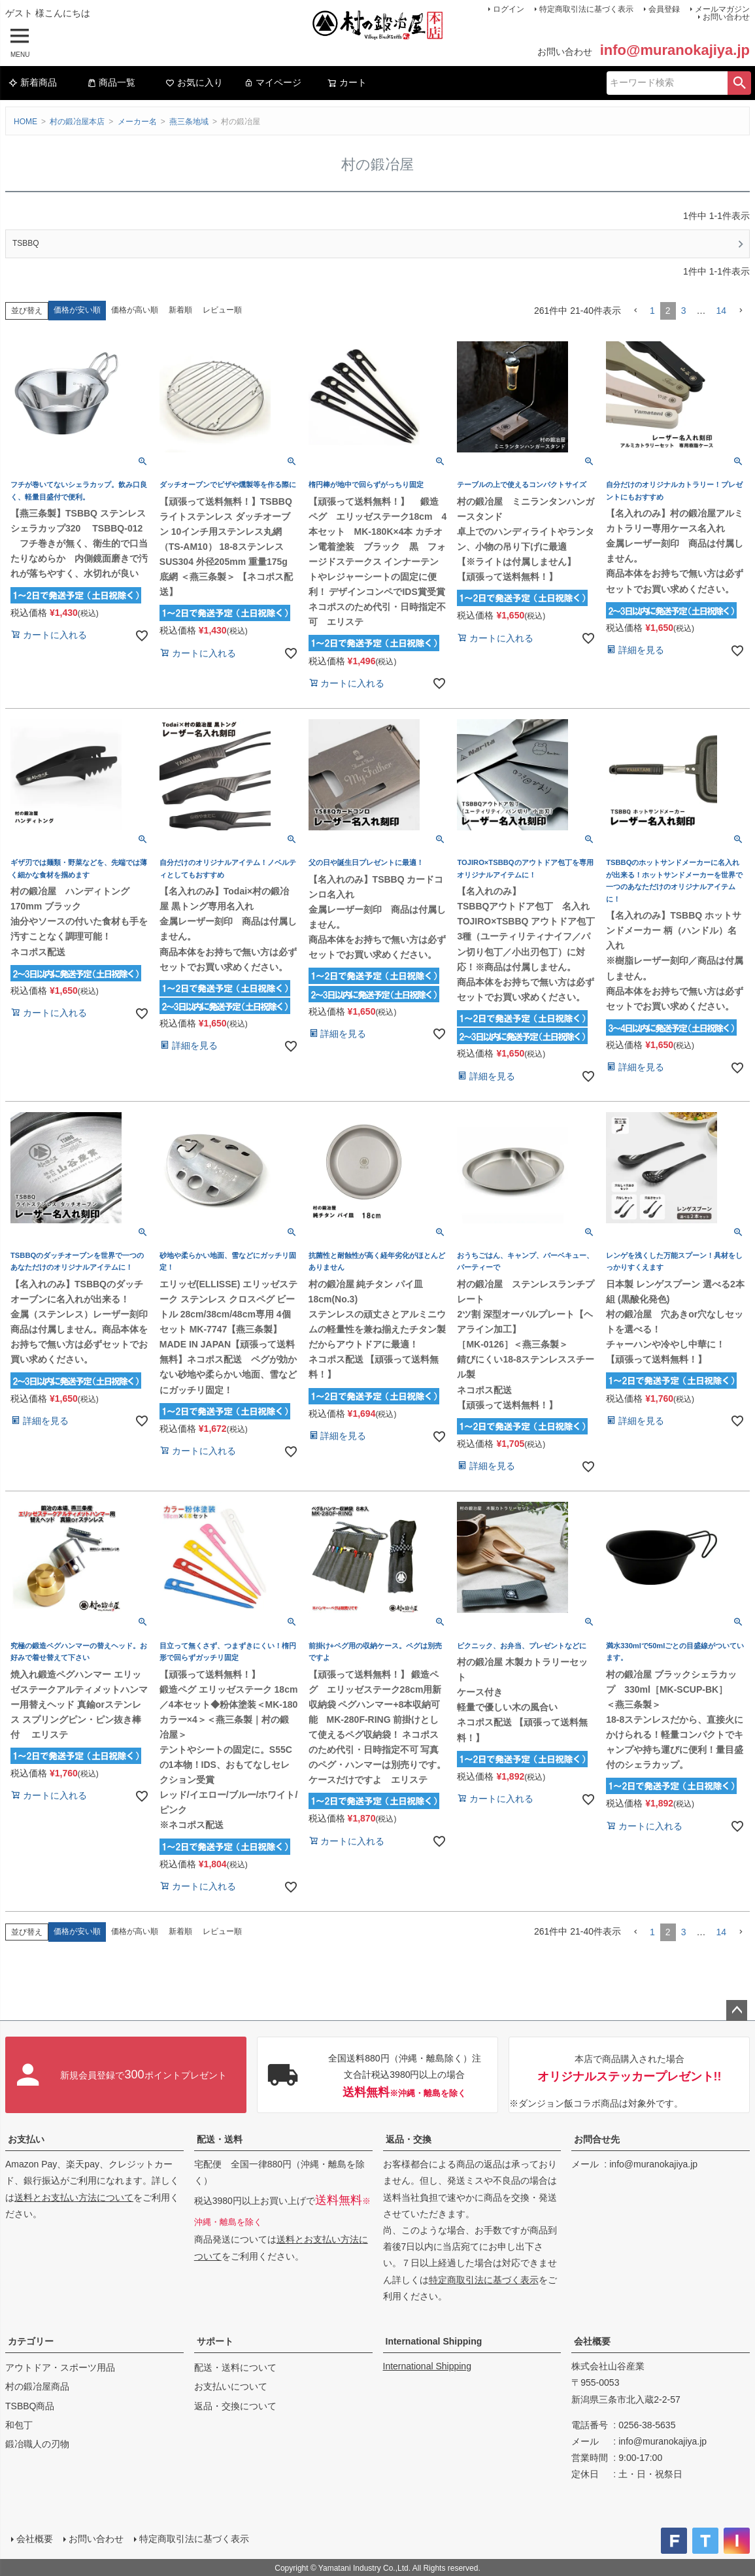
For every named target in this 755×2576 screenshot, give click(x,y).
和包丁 (19, 2425)
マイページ (272, 82)
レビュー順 (222, 309)
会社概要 (592, 2341)
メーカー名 (137, 121)
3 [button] (683, 310)
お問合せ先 (597, 2139)
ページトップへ (736, 2010)
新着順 (180, 309)
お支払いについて (230, 2386)
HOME (25, 121)
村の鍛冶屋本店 (77, 121)
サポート (215, 2341)
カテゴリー (31, 2341)
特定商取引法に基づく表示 (586, 9)
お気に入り (194, 82)
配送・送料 (220, 2139)
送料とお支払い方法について (73, 2197)
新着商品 (32, 82)
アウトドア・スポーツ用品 (60, 2367)
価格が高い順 (134, 309)
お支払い (26, 2139)
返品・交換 (408, 2139)
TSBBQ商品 (29, 2406)
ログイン (508, 9)
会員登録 (664, 9)
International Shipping (434, 2341)
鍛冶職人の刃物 (37, 2444)
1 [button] (652, 310)
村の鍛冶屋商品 (37, 2386)
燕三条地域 (189, 121)
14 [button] (721, 310)
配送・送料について (235, 2367)
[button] (635, 310)
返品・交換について (235, 2406)
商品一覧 (111, 82)
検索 (739, 83)
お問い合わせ (726, 17)
